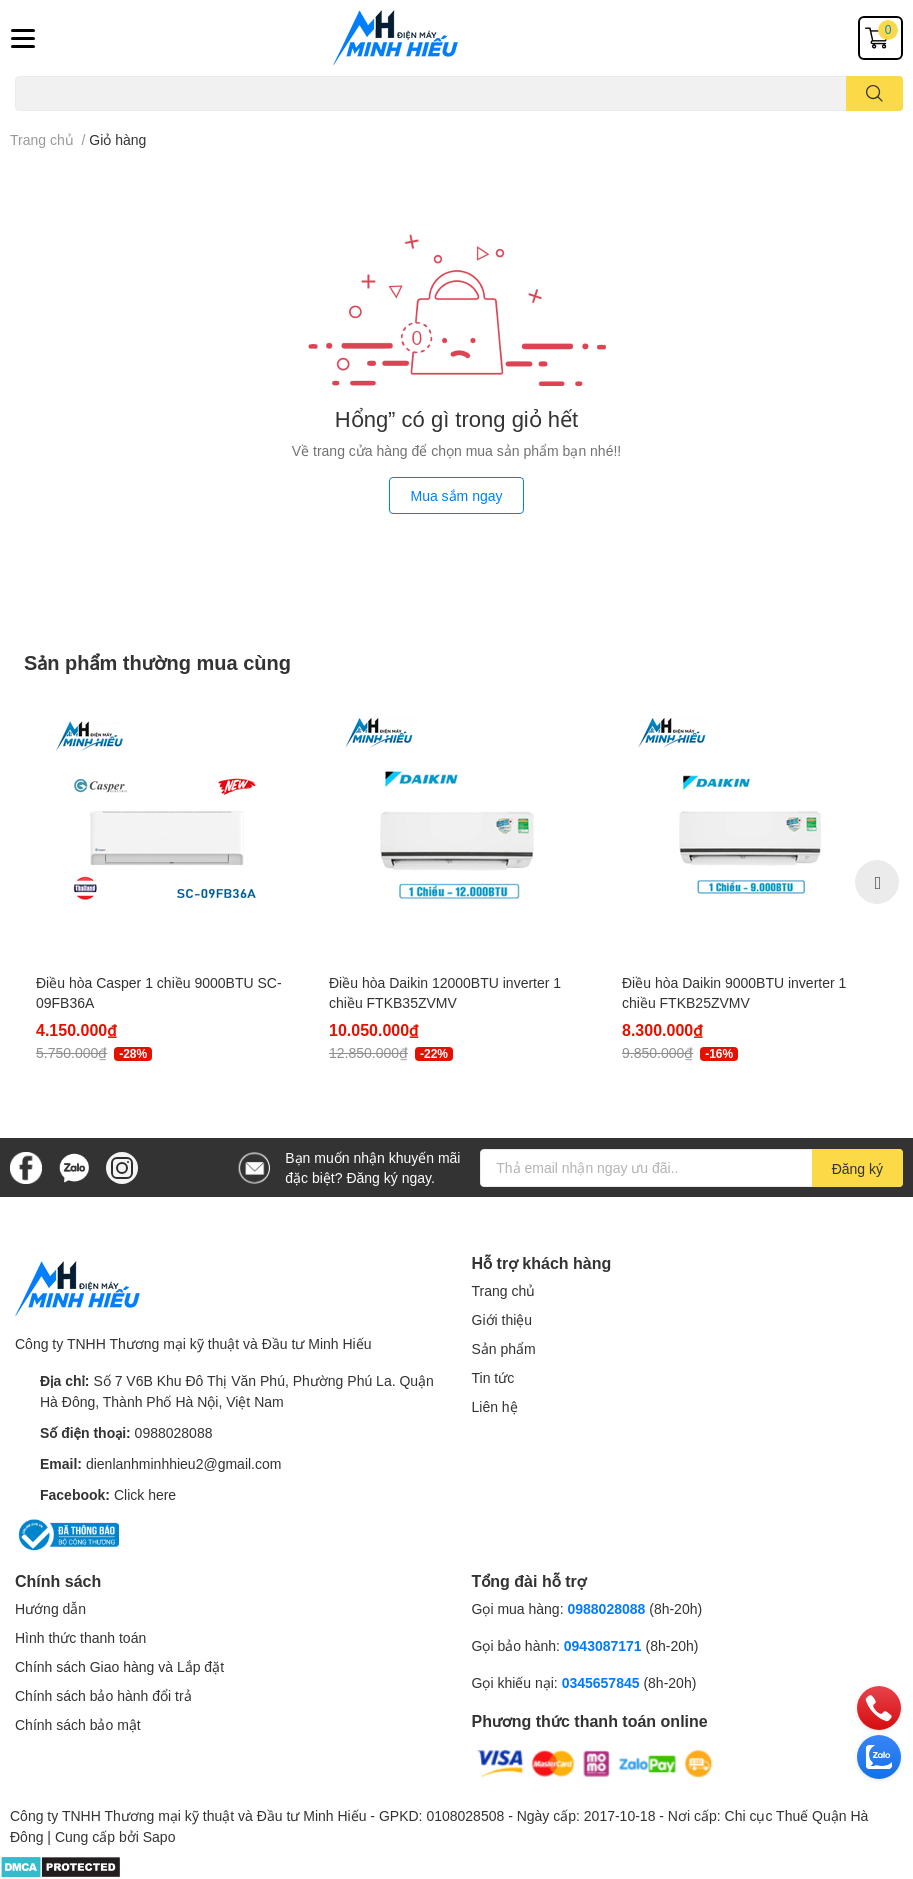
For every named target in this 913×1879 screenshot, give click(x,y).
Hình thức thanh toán (80, 1637)
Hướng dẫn (50, 1608)
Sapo (159, 1836)
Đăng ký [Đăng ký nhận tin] (857, 1168)
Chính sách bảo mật (78, 1724)
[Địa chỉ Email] (691, 1168)
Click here (145, 1494)
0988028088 (174, 1432)
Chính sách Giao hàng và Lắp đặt (119, 1666)
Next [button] (877, 882)
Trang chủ (504, 1290)
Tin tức (493, 1377)
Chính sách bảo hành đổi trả (103, 1695)
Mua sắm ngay (456, 495)
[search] (874, 93)
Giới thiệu (502, 1319)
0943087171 (603, 1645)
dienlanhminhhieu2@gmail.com (184, 1463)
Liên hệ (495, 1406)
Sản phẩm (504, 1348)
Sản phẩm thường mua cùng (157, 662)
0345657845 (601, 1682)
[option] (164, 881)
